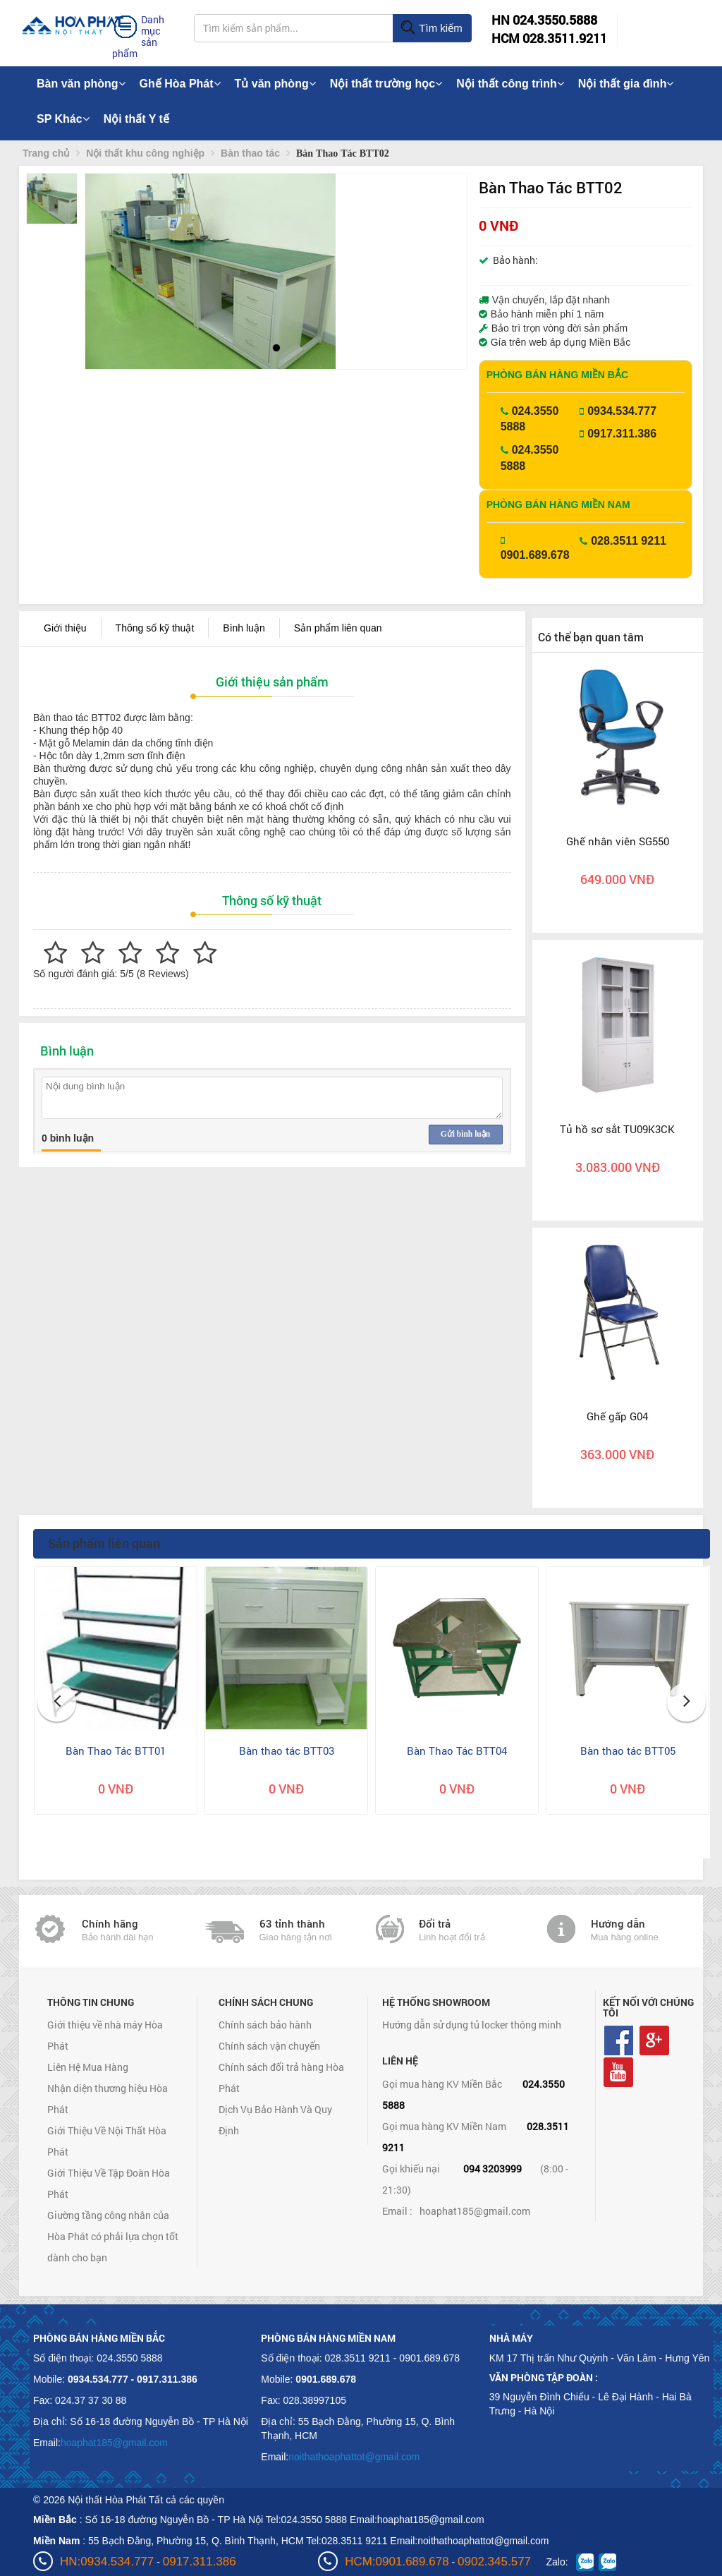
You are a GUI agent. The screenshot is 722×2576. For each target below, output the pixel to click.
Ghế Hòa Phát (180, 84)
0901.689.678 (535, 555)
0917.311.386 (621, 434)
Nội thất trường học (386, 84)
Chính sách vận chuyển (269, 2045)
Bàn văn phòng (81, 84)
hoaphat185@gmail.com (475, 2211)
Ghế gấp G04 (617, 1416)
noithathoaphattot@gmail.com (354, 2456)
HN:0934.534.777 (107, 2561)
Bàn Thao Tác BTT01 (116, 1750)
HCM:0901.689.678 (396, 2561)
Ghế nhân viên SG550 (617, 841)
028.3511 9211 (628, 541)
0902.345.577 (494, 2561)
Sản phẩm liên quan (338, 628)
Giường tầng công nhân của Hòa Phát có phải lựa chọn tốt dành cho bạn (112, 2236)
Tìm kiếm (431, 28)
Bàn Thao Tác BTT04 (457, 1750)
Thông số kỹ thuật (155, 628)
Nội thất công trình (510, 84)
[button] (107, 271)
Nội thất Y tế (136, 119)
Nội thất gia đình (626, 84)
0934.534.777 (621, 411)
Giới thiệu (65, 628)
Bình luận (243, 628)
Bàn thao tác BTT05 (627, 1750)
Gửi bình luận (465, 1134)
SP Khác (63, 119)
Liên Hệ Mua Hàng (87, 2067)
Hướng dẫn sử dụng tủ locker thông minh (471, 2024)
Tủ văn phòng (275, 84)
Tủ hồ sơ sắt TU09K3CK (617, 1129)
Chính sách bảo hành (265, 2024)
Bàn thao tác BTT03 (286, 1750)
